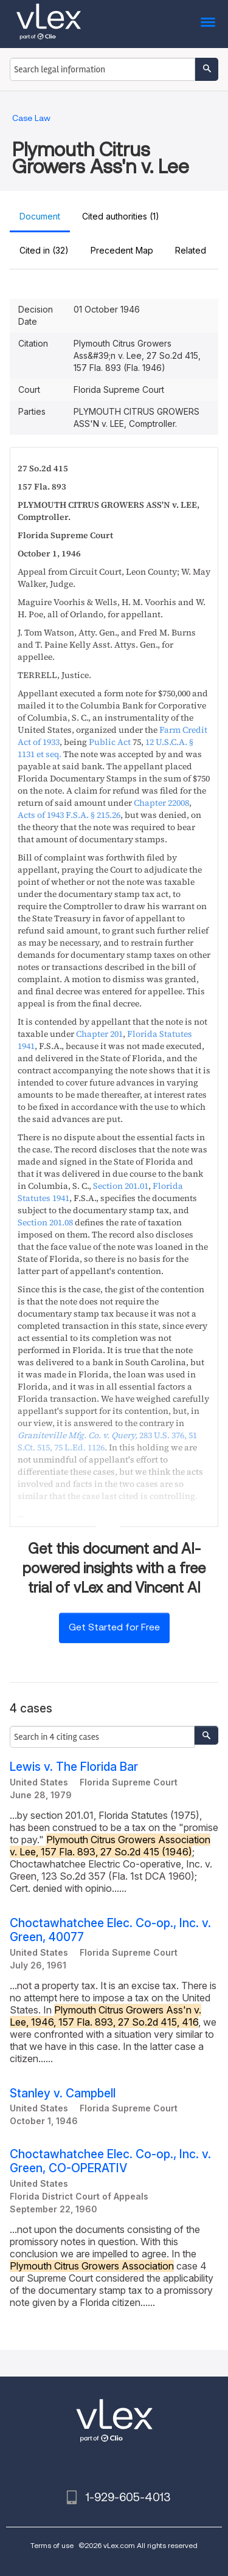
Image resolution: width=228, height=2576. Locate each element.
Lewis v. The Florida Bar (74, 1767)
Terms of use (52, 2545)
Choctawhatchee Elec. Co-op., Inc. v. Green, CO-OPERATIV (110, 2161)
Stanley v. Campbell (63, 2093)
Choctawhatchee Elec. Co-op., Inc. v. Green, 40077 (110, 1930)
